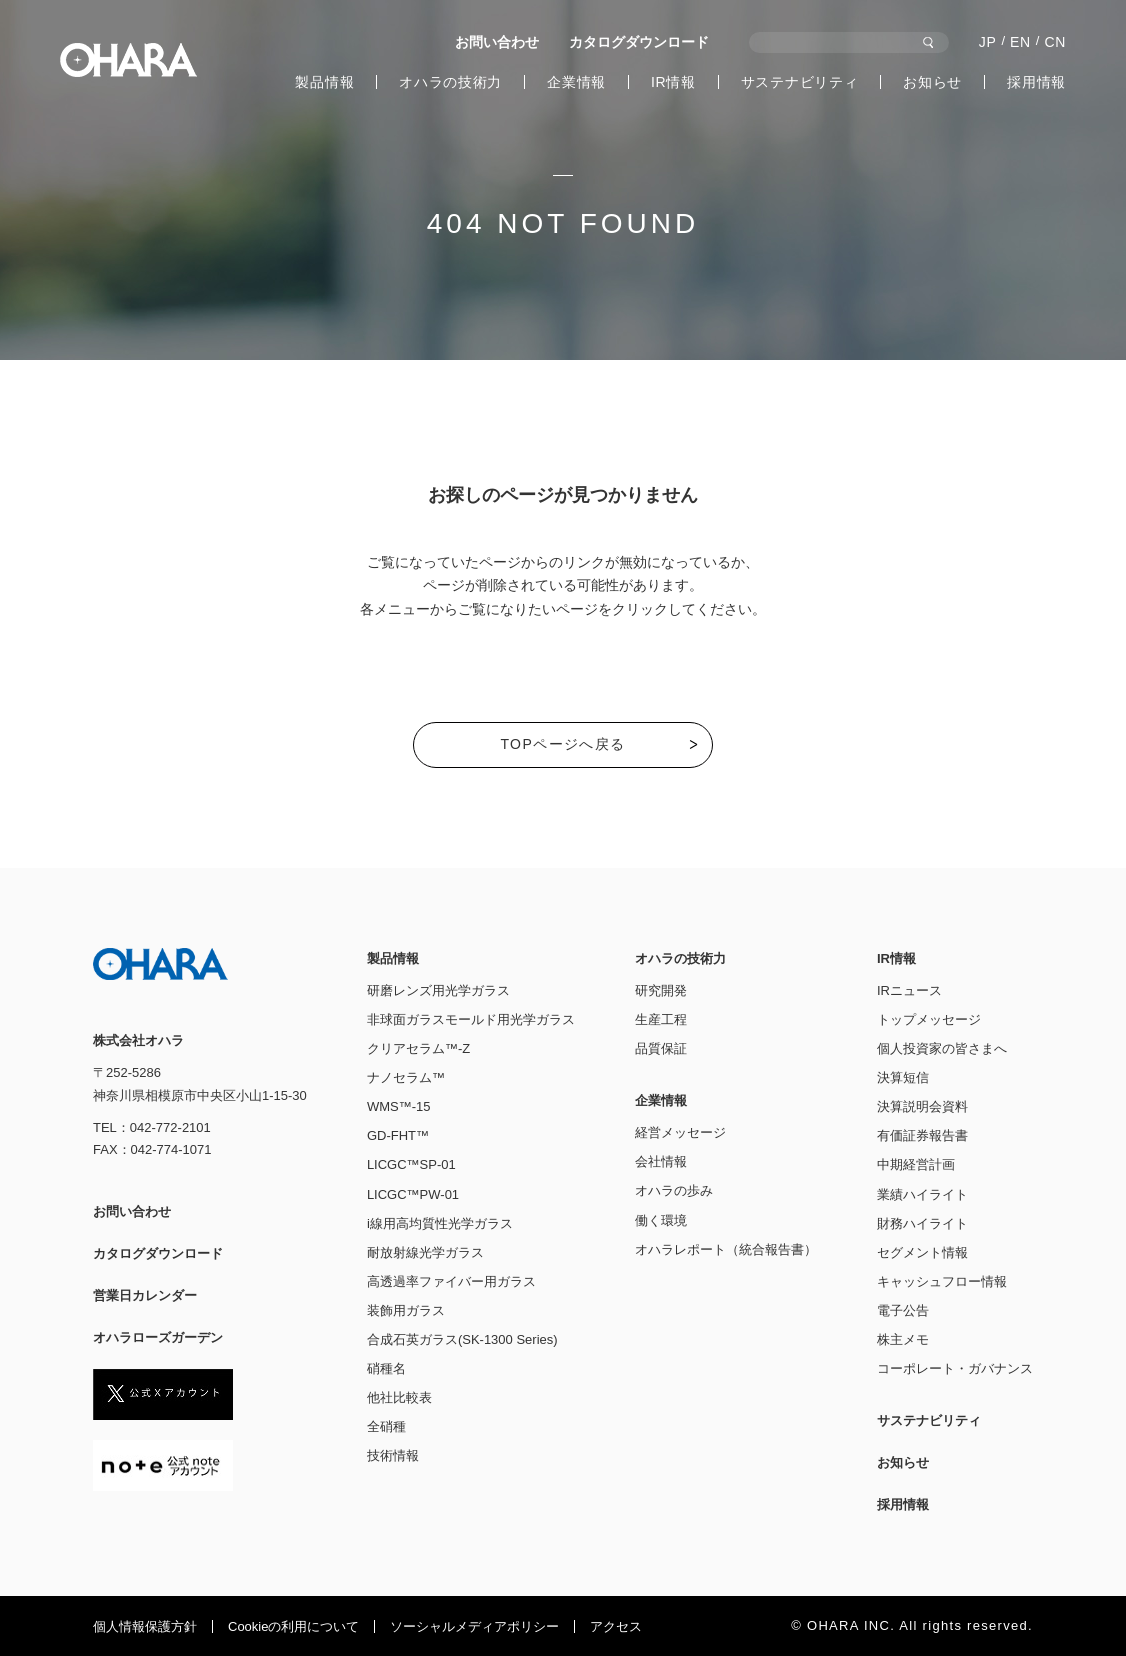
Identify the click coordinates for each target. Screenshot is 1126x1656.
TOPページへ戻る (562, 744)
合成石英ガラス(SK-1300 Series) (462, 1339)
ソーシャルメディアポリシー (474, 1626)
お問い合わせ (497, 42)
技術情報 (393, 1455)
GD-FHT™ (398, 1135)
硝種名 (386, 1368)
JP (988, 42)
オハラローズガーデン (158, 1337)
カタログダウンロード (639, 42)
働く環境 (661, 1220)
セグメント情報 (922, 1252)
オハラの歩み (674, 1190)
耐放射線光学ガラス (425, 1252)
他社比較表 (399, 1397)
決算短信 (903, 1077)
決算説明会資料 (922, 1106)
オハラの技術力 (450, 82)
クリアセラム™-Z (418, 1048)
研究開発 (661, 990)
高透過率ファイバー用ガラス (451, 1281)
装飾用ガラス (406, 1310)
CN (1055, 42)
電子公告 (903, 1310)
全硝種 (386, 1426)
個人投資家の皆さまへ (942, 1048)
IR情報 (673, 82)
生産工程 (661, 1019)
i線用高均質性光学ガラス (440, 1223)
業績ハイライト (922, 1194)
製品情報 (324, 82)
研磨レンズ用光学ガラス (438, 990)
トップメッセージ (929, 1019)
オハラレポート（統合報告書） (726, 1249)
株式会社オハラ (128, 60)
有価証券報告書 (922, 1135)
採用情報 (1036, 82)
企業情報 (576, 82)
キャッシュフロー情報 (942, 1281)
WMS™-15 (399, 1106)
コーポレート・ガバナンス (955, 1368)
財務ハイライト (922, 1223)
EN (1020, 42)
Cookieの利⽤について (293, 1626)
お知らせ (932, 82)
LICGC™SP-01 (411, 1164)
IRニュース (909, 990)
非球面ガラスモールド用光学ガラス (471, 1019)
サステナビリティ (800, 82)
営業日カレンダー (145, 1295)
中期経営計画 (916, 1164)
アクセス (616, 1626)
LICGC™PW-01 (413, 1194)
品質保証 (661, 1048)
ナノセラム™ (406, 1077)
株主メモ (903, 1339)
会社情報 (661, 1161)
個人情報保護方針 (145, 1626)
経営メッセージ (680, 1132)
